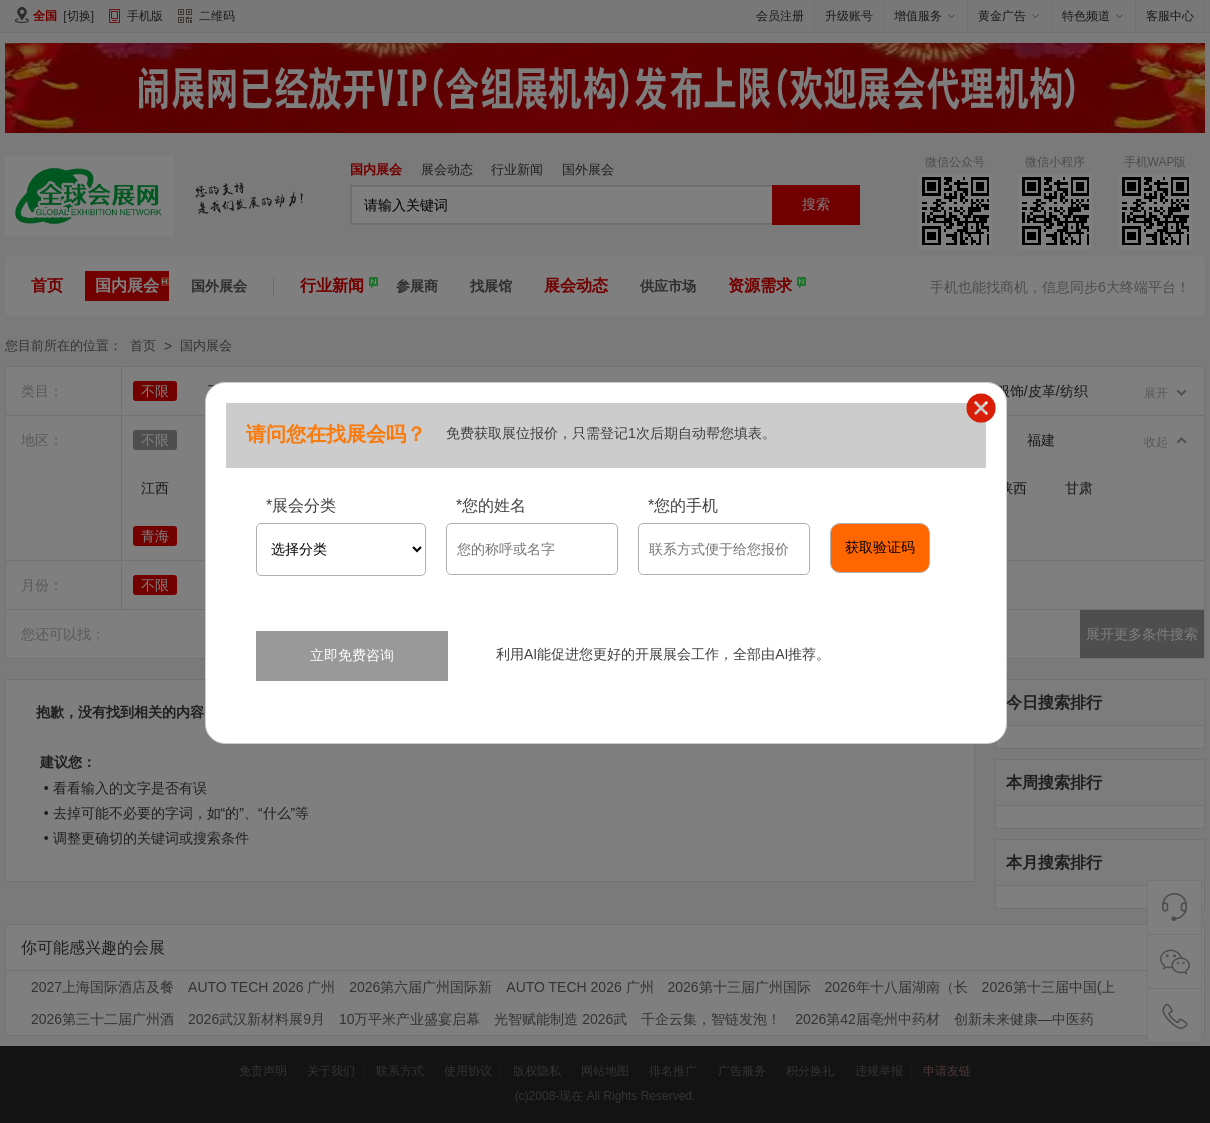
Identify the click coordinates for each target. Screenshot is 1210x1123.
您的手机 (683, 505)
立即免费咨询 (352, 655)
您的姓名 (491, 505)
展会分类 (301, 505)
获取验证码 (880, 547)
